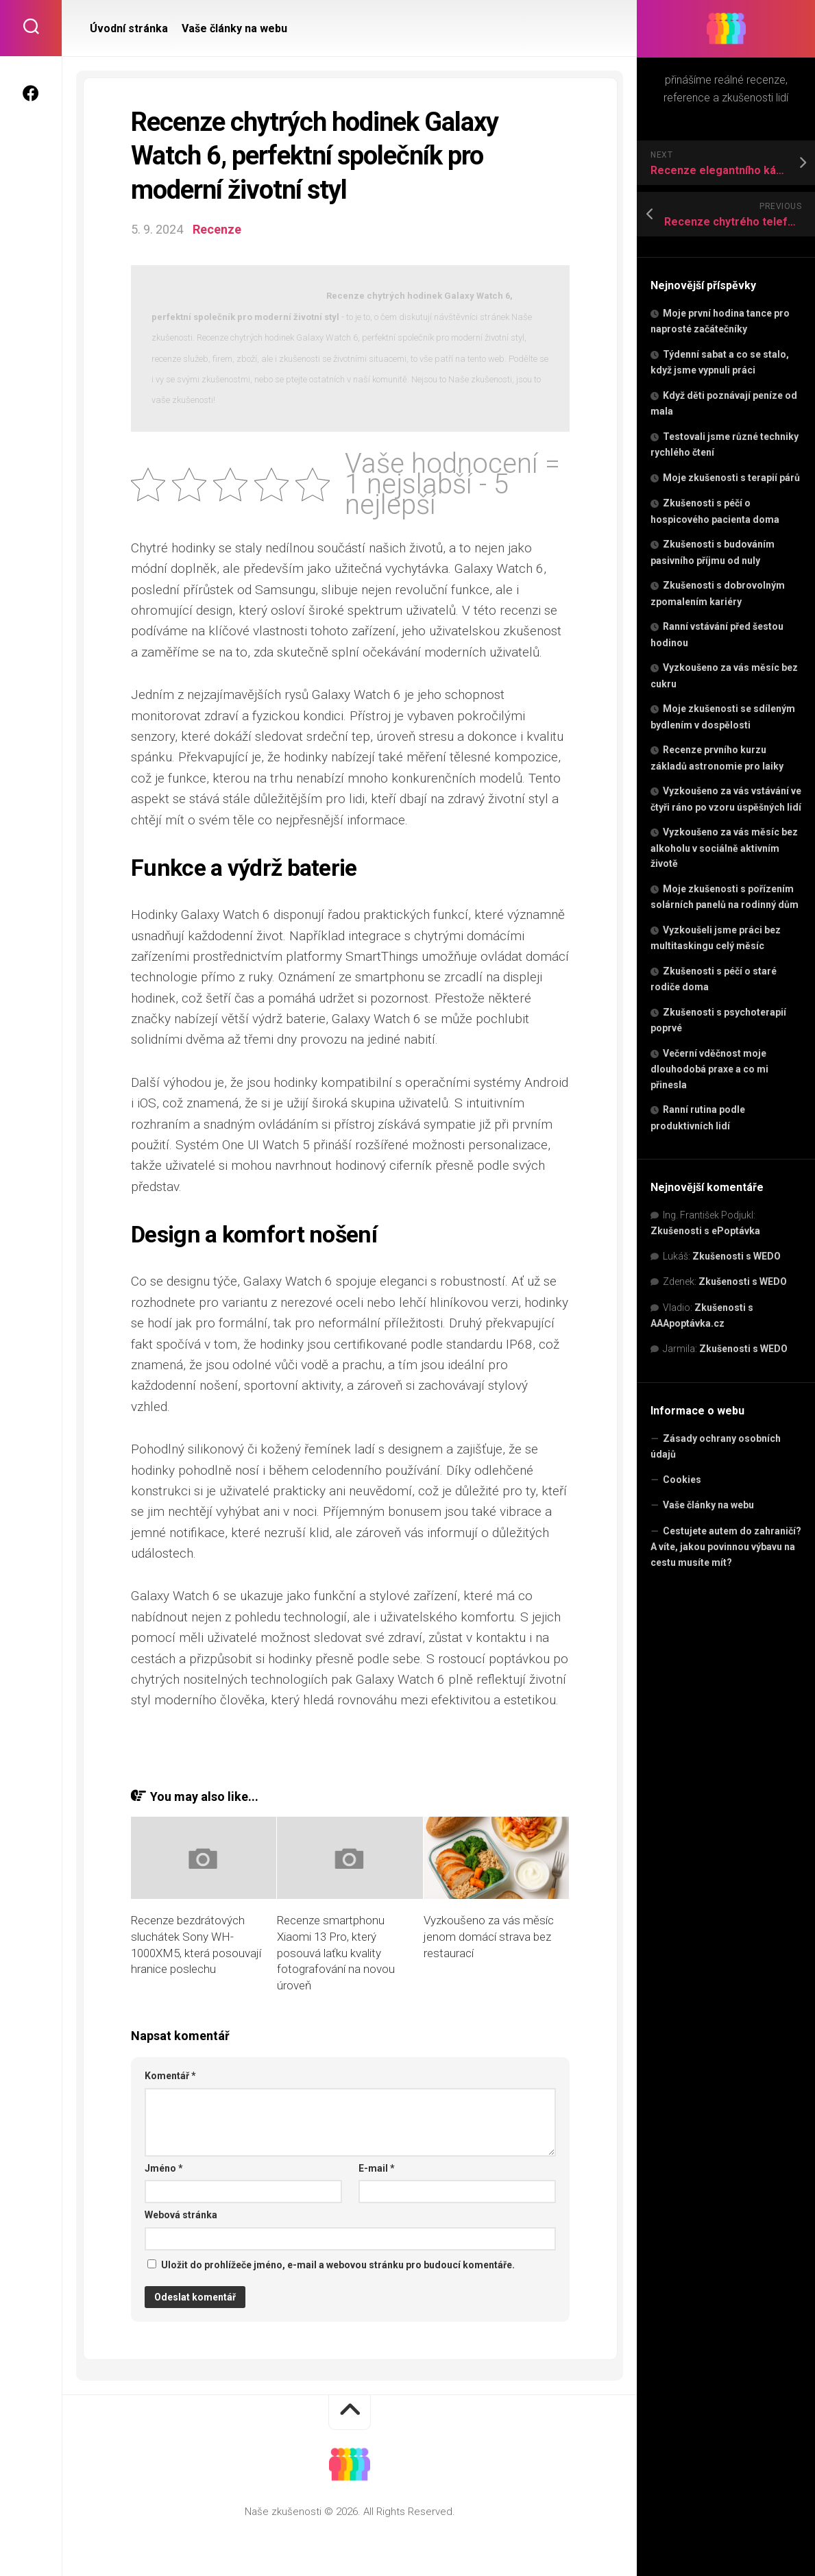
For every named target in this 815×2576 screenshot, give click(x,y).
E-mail (376, 2168)
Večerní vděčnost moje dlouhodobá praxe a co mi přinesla (709, 1069)
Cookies (682, 1479)
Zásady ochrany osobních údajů (715, 1446)
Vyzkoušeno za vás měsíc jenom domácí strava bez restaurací (489, 1936)
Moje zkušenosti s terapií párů (731, 477)
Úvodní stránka (129, 28)
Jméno (164, 2168)
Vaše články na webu (708, 1504)
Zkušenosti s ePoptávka (705, 1230)
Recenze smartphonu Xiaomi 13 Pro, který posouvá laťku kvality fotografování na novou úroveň (336, 1952)
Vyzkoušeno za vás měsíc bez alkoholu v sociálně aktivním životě (724, 847)
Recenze (217, 229)
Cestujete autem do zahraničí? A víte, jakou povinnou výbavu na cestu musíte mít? (725, 1546)
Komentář (170, 2075)
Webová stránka (181, 2214)
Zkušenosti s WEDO (736, 1256)
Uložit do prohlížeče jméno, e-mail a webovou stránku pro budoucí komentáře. (338, 2264)
